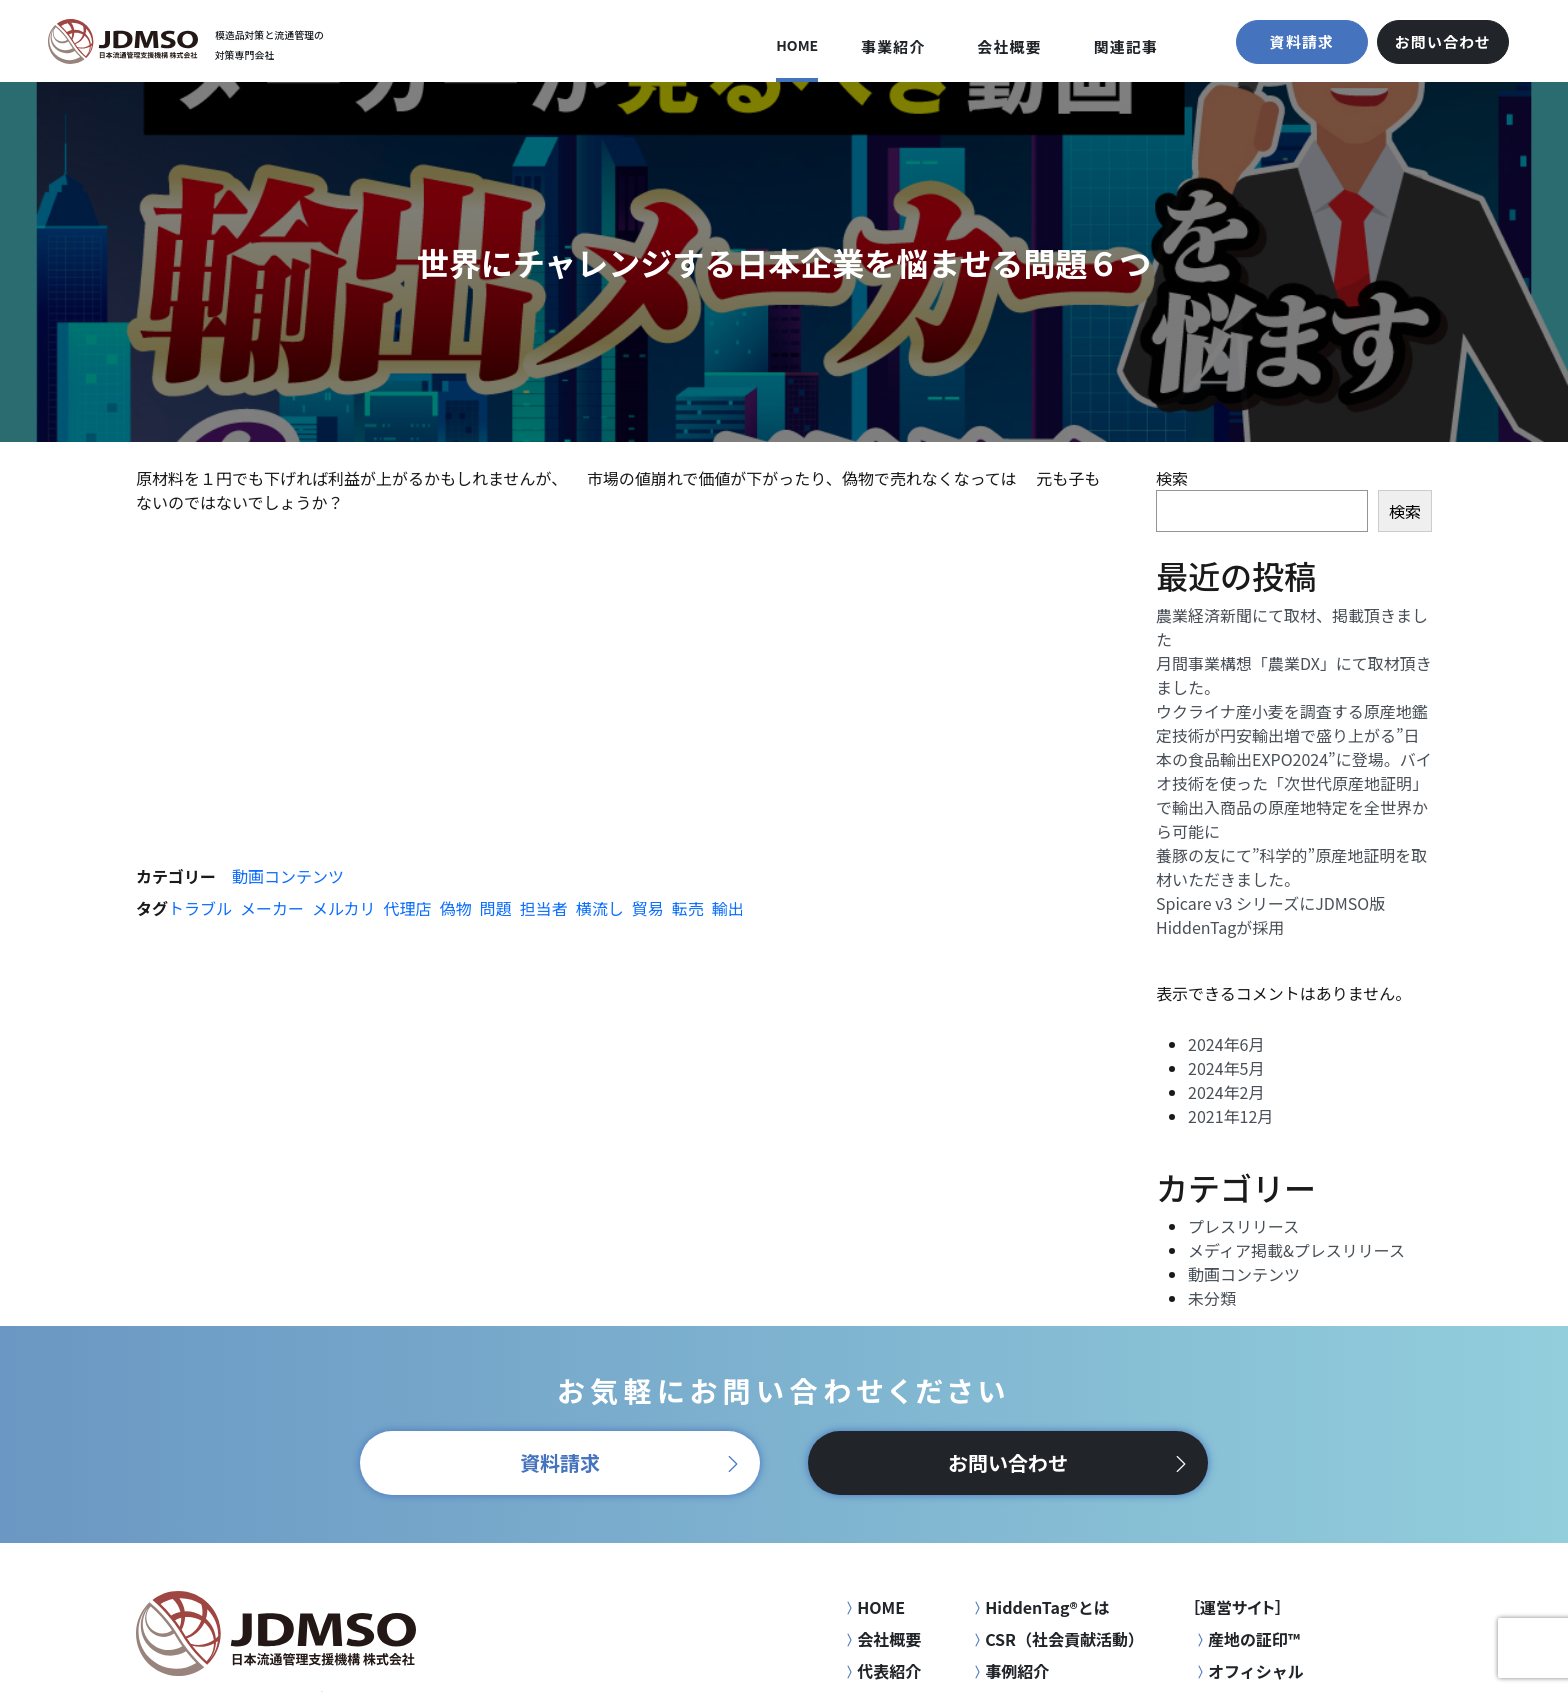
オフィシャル (1248, 1671)
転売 (688, 908)
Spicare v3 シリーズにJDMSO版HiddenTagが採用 (1270, 915)
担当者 (544, 908)
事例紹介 (1009, 1671)
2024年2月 (1226, 1092)
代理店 (408, 908)
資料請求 (1302, 41)
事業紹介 (893, 46)
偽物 (456, 908)
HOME (797, 45)
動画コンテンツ (288, 876)
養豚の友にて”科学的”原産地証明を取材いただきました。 (1291, 867)
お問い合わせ (1443, 41)
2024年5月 (1226, 1068)
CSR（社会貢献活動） (1056, 1639)
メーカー (272, 908)
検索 (1172, 478)
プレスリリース (1243, 1226)
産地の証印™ (1246, 1639)
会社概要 (1009, 46)
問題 (496, 908)
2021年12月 (1230, 1116)
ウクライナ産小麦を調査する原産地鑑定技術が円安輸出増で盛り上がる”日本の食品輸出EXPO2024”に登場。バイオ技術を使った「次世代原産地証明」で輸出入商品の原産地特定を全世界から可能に (1294, 771)
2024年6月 (1226, 1044)
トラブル (200, 908)
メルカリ (344, 908)
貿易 (648, 908)
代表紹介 (881, 1671)
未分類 (1212, 1298)
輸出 (728, 908)
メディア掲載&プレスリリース (1296, 1250)
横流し (600, 908)
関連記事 (1126, 46)
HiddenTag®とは (1039, 1607)
